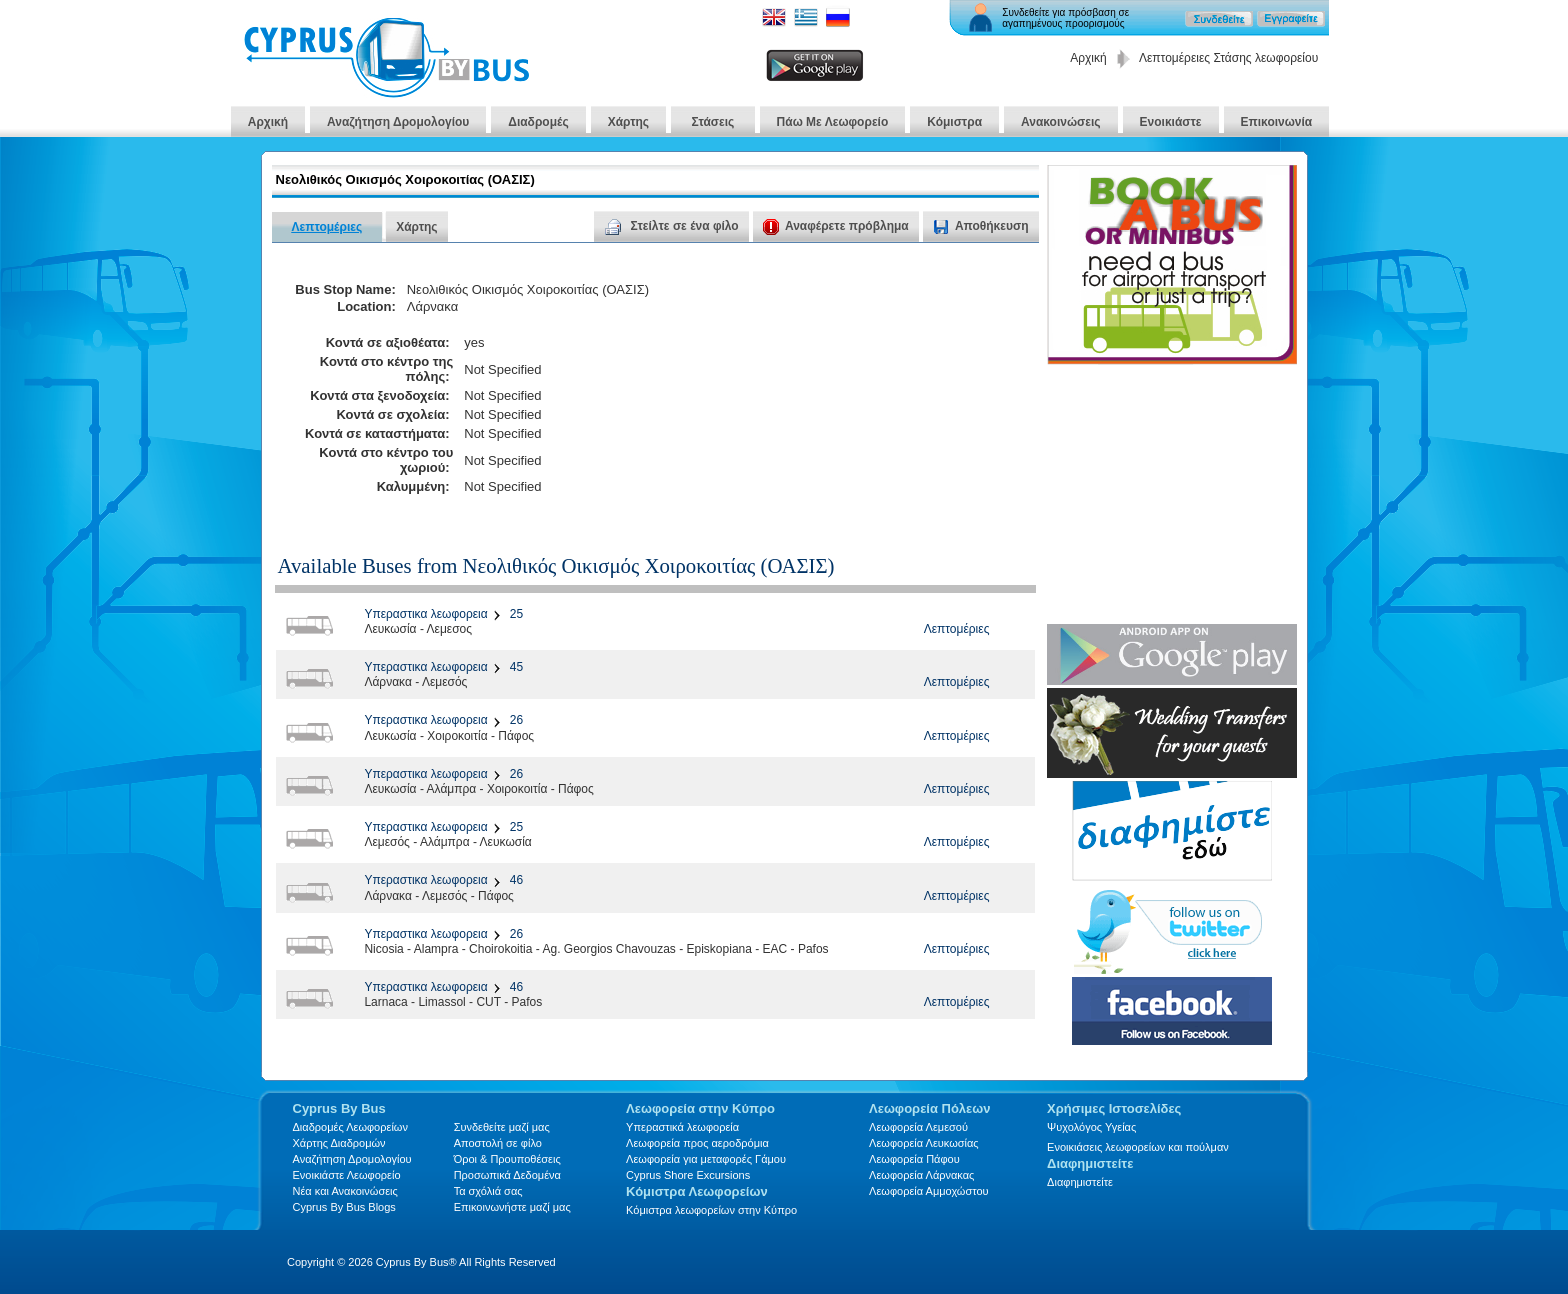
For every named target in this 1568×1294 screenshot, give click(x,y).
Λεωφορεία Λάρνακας (921, 1175)
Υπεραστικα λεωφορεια (425, 614)
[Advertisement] (847, 388)
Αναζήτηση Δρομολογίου (398, 122)
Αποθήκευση (992, 226)
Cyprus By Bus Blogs (344, 1207)
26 (514, 720)
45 (514, 667)
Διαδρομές (538, 122)
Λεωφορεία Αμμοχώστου (929, 1191)
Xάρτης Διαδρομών (339, 1143)
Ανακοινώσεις (1061, 122)
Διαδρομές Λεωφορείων (350, 1127)
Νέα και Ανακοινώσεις (345, 1191)
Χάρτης (628, 122)
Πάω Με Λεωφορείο (833, 122)
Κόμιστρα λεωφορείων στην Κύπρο (711, 1210)
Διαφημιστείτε (1080, 1182)
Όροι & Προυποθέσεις (507, 1159)
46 (514, 880)
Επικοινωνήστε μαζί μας (512, 1207)
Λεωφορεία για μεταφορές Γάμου (706, 1159)
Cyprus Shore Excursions (688, 1175)
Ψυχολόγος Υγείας (1091, 1127)
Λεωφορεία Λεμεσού (918, 1127)
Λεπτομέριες (327, 227)
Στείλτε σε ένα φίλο (671, 226)
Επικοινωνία (1277, 122)
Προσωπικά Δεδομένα (507, 1175)
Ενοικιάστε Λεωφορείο (347, 1175)
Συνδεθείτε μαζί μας (502, 1127)
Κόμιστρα (954, 122)
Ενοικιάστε (1171, 122)
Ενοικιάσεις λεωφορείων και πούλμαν (1138, 1147)
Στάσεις (713, 122)
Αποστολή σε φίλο (498, 1143)
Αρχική (1088, 58)
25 (514, 614)
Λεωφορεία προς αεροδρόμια (697, 1143)
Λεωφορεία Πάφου (914, 1159)
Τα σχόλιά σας (488, 1191)
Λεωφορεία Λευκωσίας (924, 1143)
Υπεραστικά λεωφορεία (682, 1127)
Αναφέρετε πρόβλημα (836, 226)
